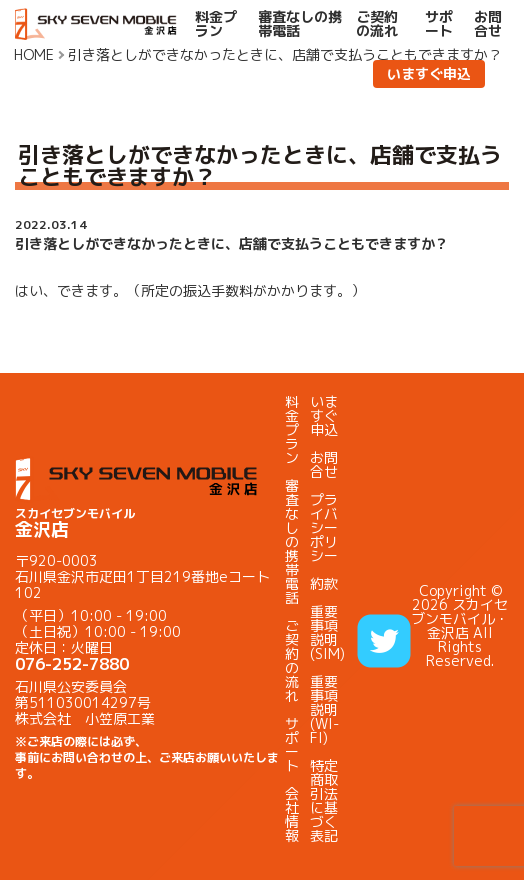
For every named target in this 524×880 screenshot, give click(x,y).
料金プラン (216, 24)
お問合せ (488, 24)
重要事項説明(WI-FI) (324, 709)
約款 (324, 583)
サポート (439, 24)
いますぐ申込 (429, 73)
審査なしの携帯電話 (300, 24)
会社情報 (292, 814)
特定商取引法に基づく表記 (324, 800)
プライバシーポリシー (324, 527)
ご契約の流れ (377, 24)
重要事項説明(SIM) (327, 632)
